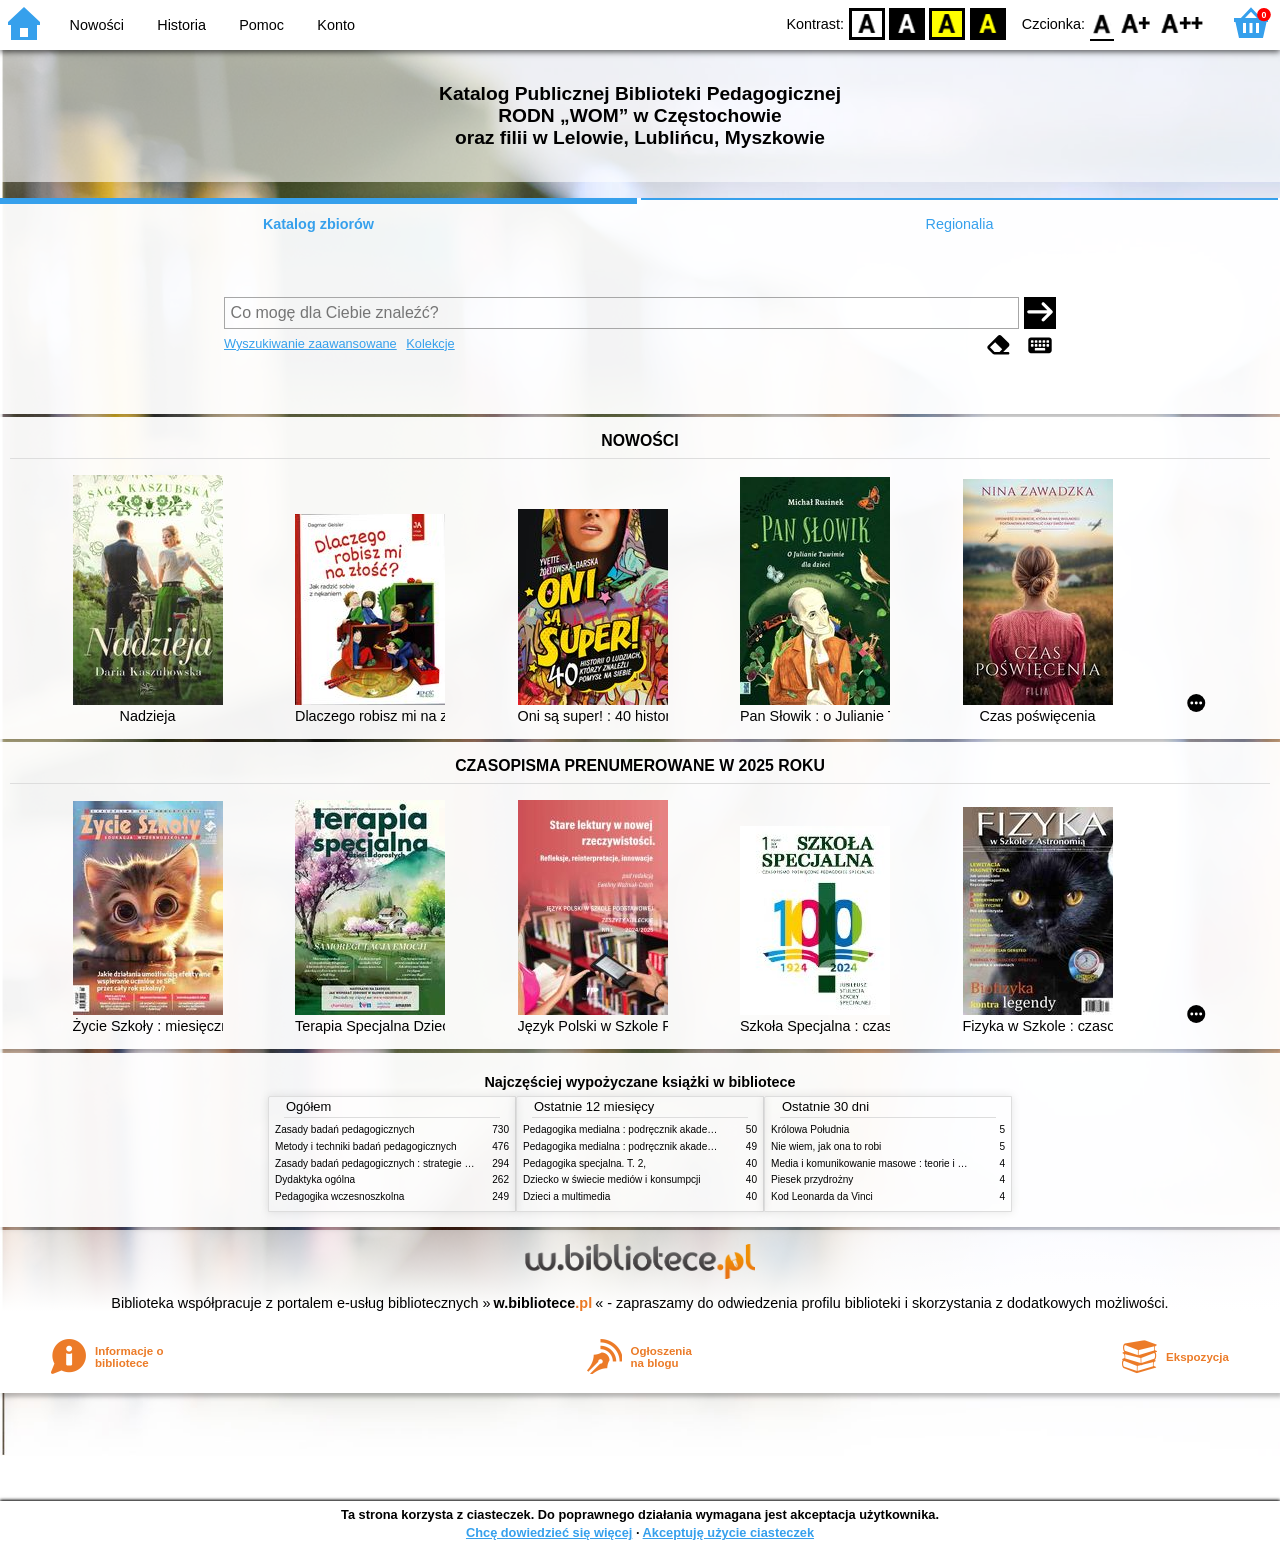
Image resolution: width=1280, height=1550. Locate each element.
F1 (1136, 22)
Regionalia (959, 224)
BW (907, 22)
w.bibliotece (543, 1303)
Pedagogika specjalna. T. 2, (584, 1163)
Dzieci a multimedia (566, 1196)
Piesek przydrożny (812, 1179)
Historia (181, 25)
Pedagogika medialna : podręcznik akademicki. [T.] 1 (640, 1146)
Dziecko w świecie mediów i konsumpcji (612, 1179)
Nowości (97, 25)
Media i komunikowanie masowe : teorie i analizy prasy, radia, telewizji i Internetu (951, 1163)
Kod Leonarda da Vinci (822, 1196)
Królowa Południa (810, 1129)
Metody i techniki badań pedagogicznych (366, 1146)
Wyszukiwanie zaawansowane (310, 343)
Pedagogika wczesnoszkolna (339, 1196)
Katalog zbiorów (318, 224)
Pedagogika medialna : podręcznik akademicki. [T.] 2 (640, 1129)
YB (947, 22)
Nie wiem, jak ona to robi (826, 1146)
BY (987, 22)
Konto (336, 25)
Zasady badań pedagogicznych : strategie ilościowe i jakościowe (418, 1163)
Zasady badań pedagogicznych (345, 1129)
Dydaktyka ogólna (315, 1179)
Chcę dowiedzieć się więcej (549, 1532)
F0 (1101, 22)
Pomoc (261, 25)
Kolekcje (430, 343)
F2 (1182, 22)
